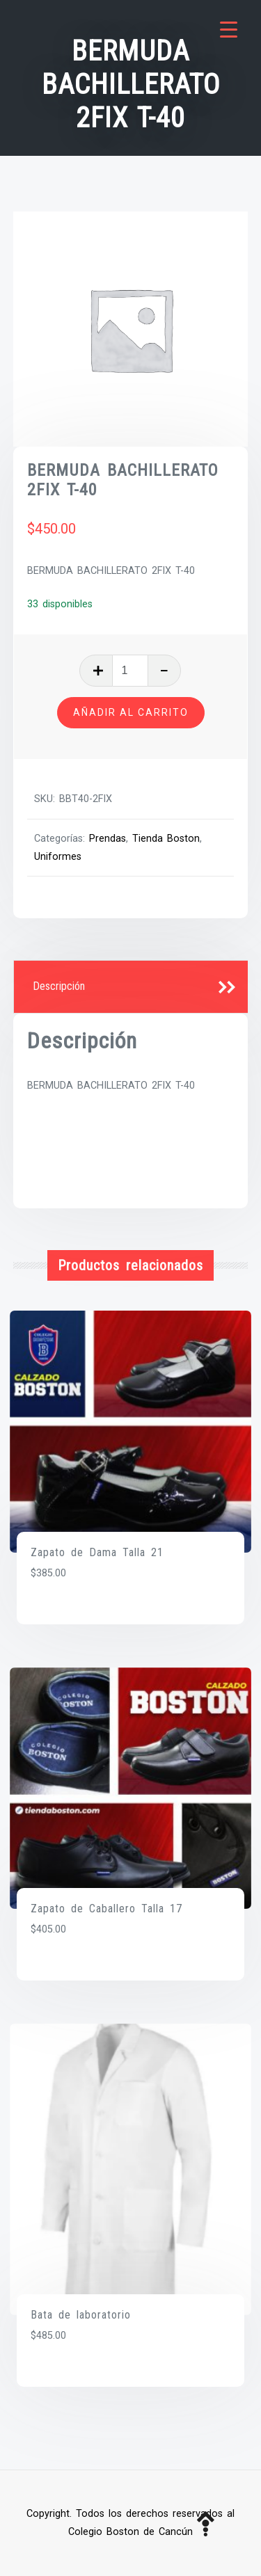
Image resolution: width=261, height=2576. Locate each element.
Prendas (107, 839)
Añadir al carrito (131, 712)
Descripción (59, 986)
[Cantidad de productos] (130, 671)
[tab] (131, 987)
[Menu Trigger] (228, 29)
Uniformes (57, 857)
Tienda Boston (166, 839)
